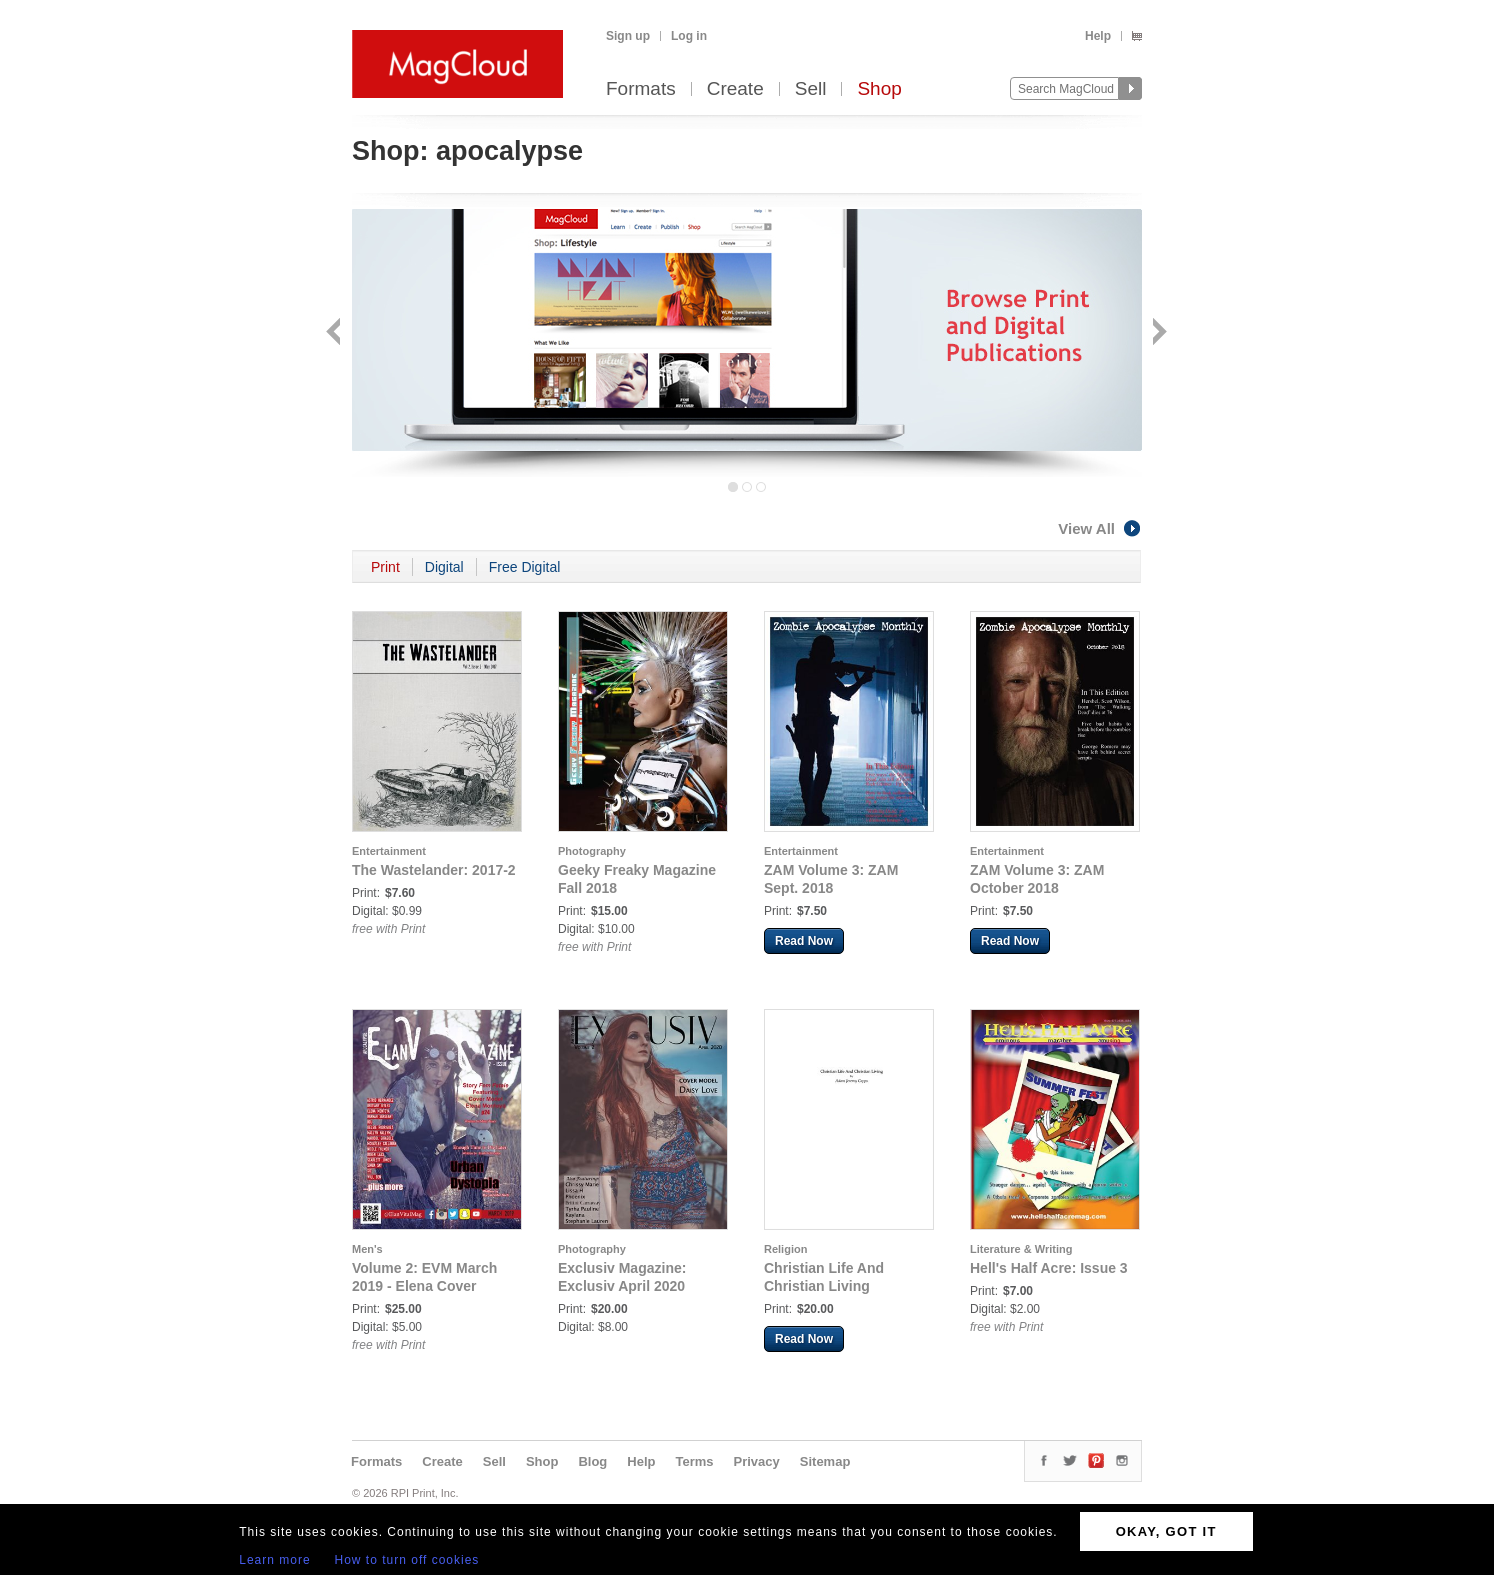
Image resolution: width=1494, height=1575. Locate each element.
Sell (811, 89)
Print (385, 567)
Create (735, 89)
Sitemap (825, 1461)
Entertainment (389, 851)
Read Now (804, 941)
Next (1157, 333)
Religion (785, 1249)
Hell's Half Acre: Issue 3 (1049, 1268)
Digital (444, 567)
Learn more (274, 1560)
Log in (689, 36)
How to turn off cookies (407, 1560)
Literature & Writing (1021, 1249)
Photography (592, 851)
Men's (367, 1249)
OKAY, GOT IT (1166, 1531)
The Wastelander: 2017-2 (434, 870)
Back (335, 333)
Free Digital (525, 567)
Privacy (757, 1461)
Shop (879, 89)
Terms (694, 1461)
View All (1100, 528)
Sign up (628, 36)
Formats (641, 89)
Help (1098, 36)
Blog (592, 1461)
